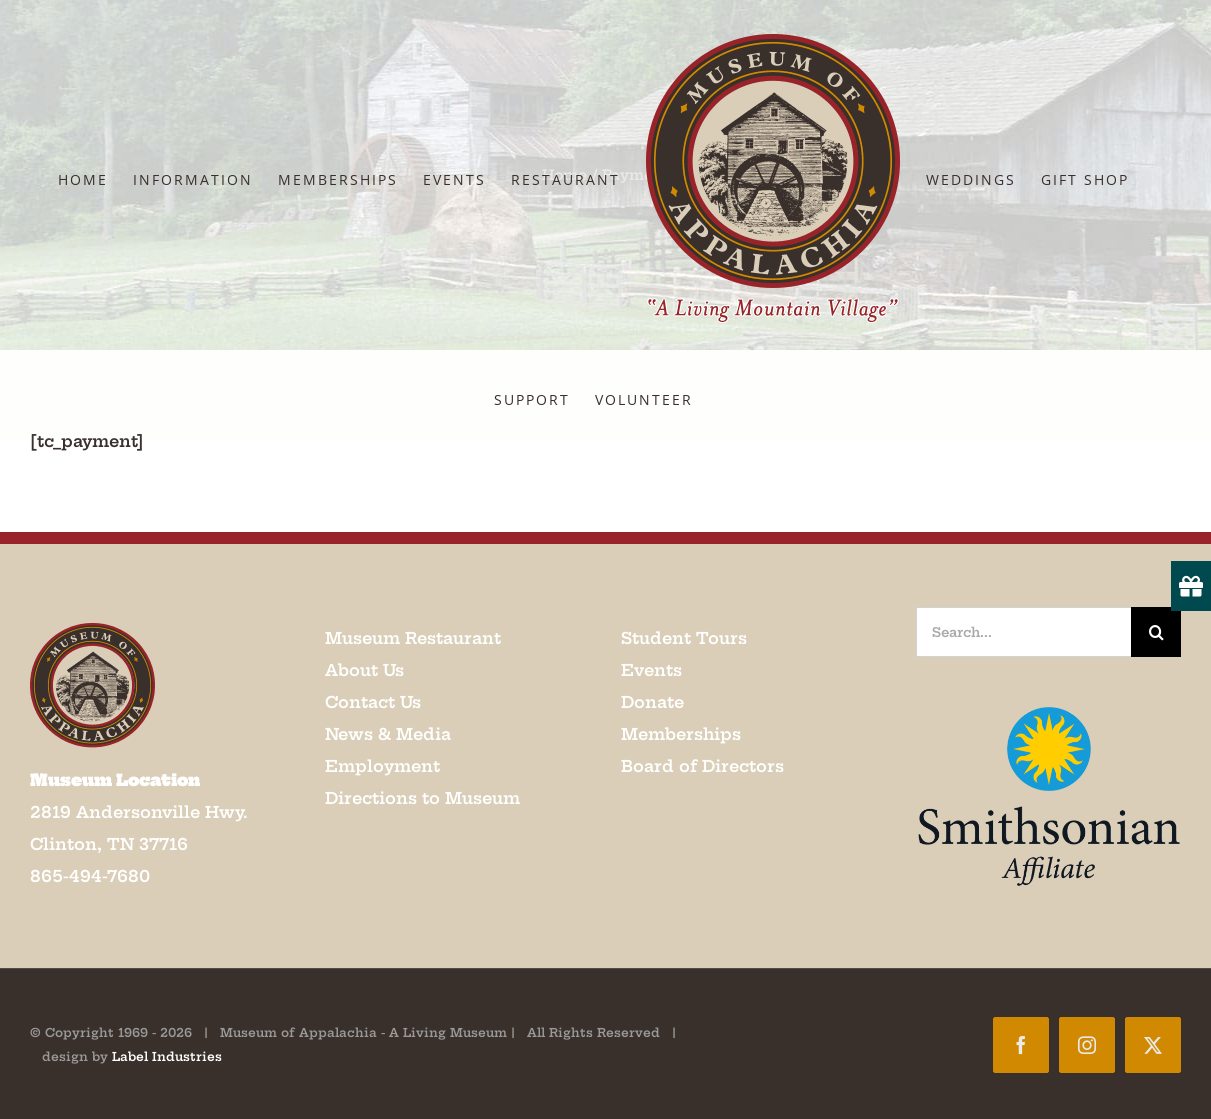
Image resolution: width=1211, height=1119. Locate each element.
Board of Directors (702, 766)
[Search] (1156, 632)
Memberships (681, 734)
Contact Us (373, 702)
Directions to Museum (422, 798)
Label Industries (167, 1056)
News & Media (388, 734)
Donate (652, 702)
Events (651, 670)
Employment (382, 766)
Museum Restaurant (413, 638)
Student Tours (684, 638)
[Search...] (1023, 632)
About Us (364, 670)
